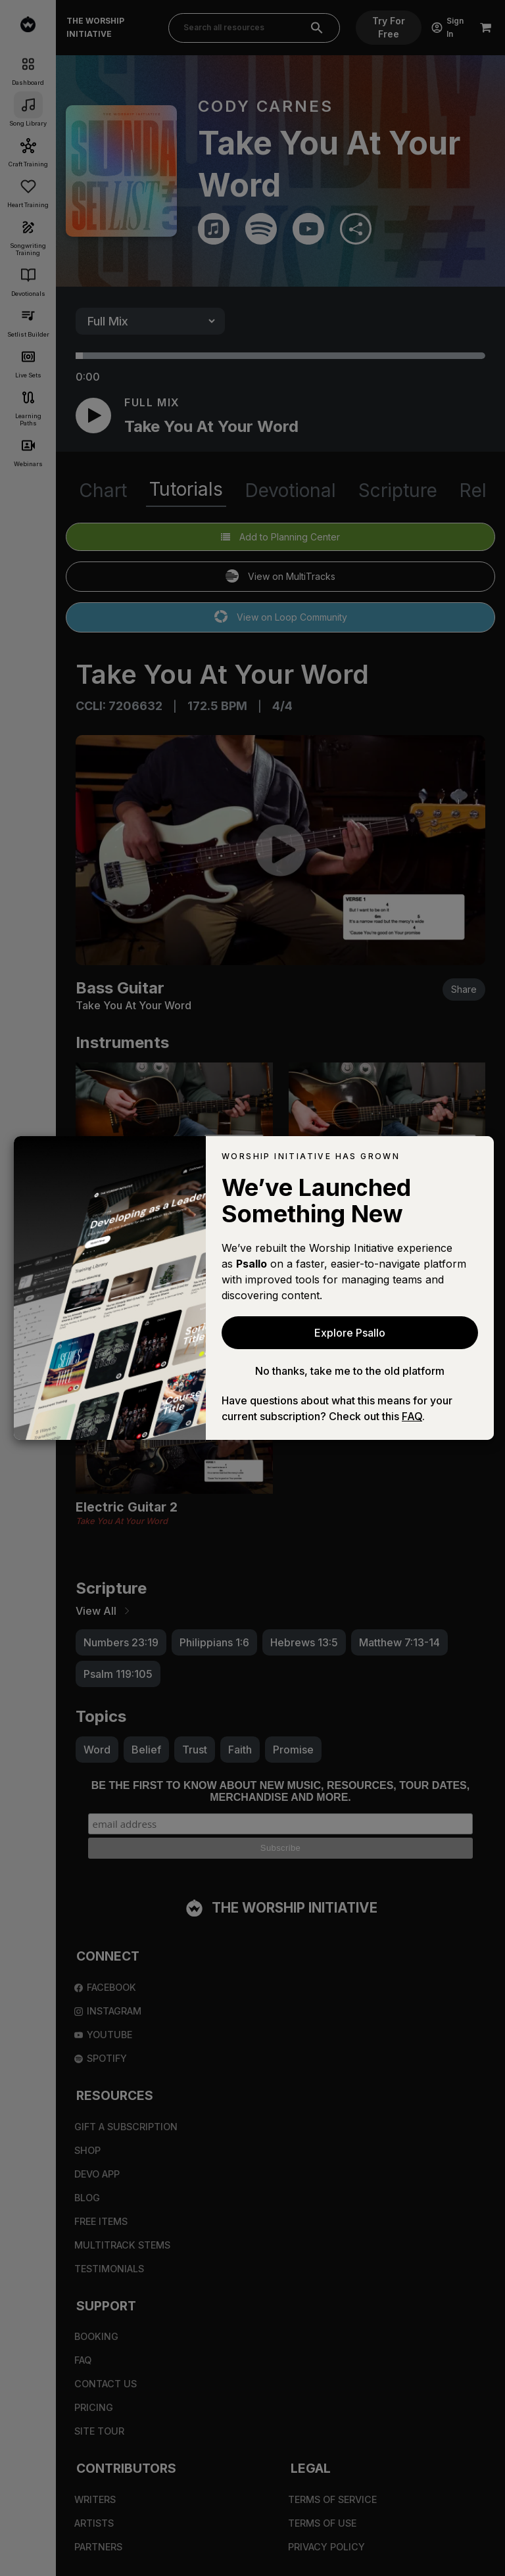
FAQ (412, 1416)
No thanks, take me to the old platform (350, 1370)
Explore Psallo (349, 1332)
